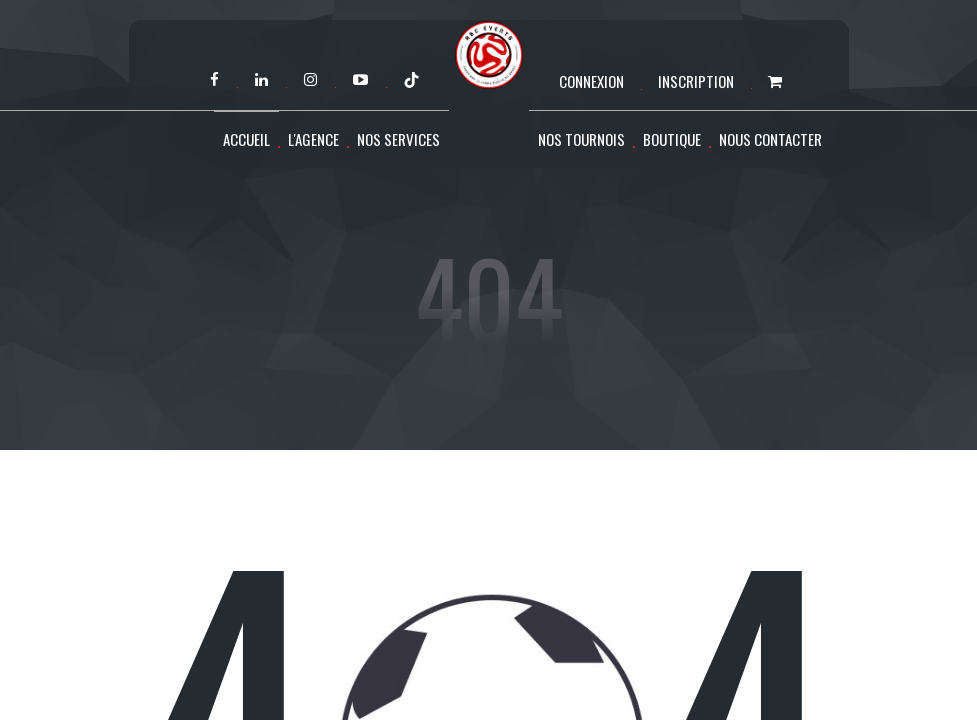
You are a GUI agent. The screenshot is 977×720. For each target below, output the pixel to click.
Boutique (672, 139)
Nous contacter (770, 139)
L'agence (313, 139)
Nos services (398, 139)
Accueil (246, 139)
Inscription (696, 81)
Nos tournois (581, 139)
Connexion (591, 81)
